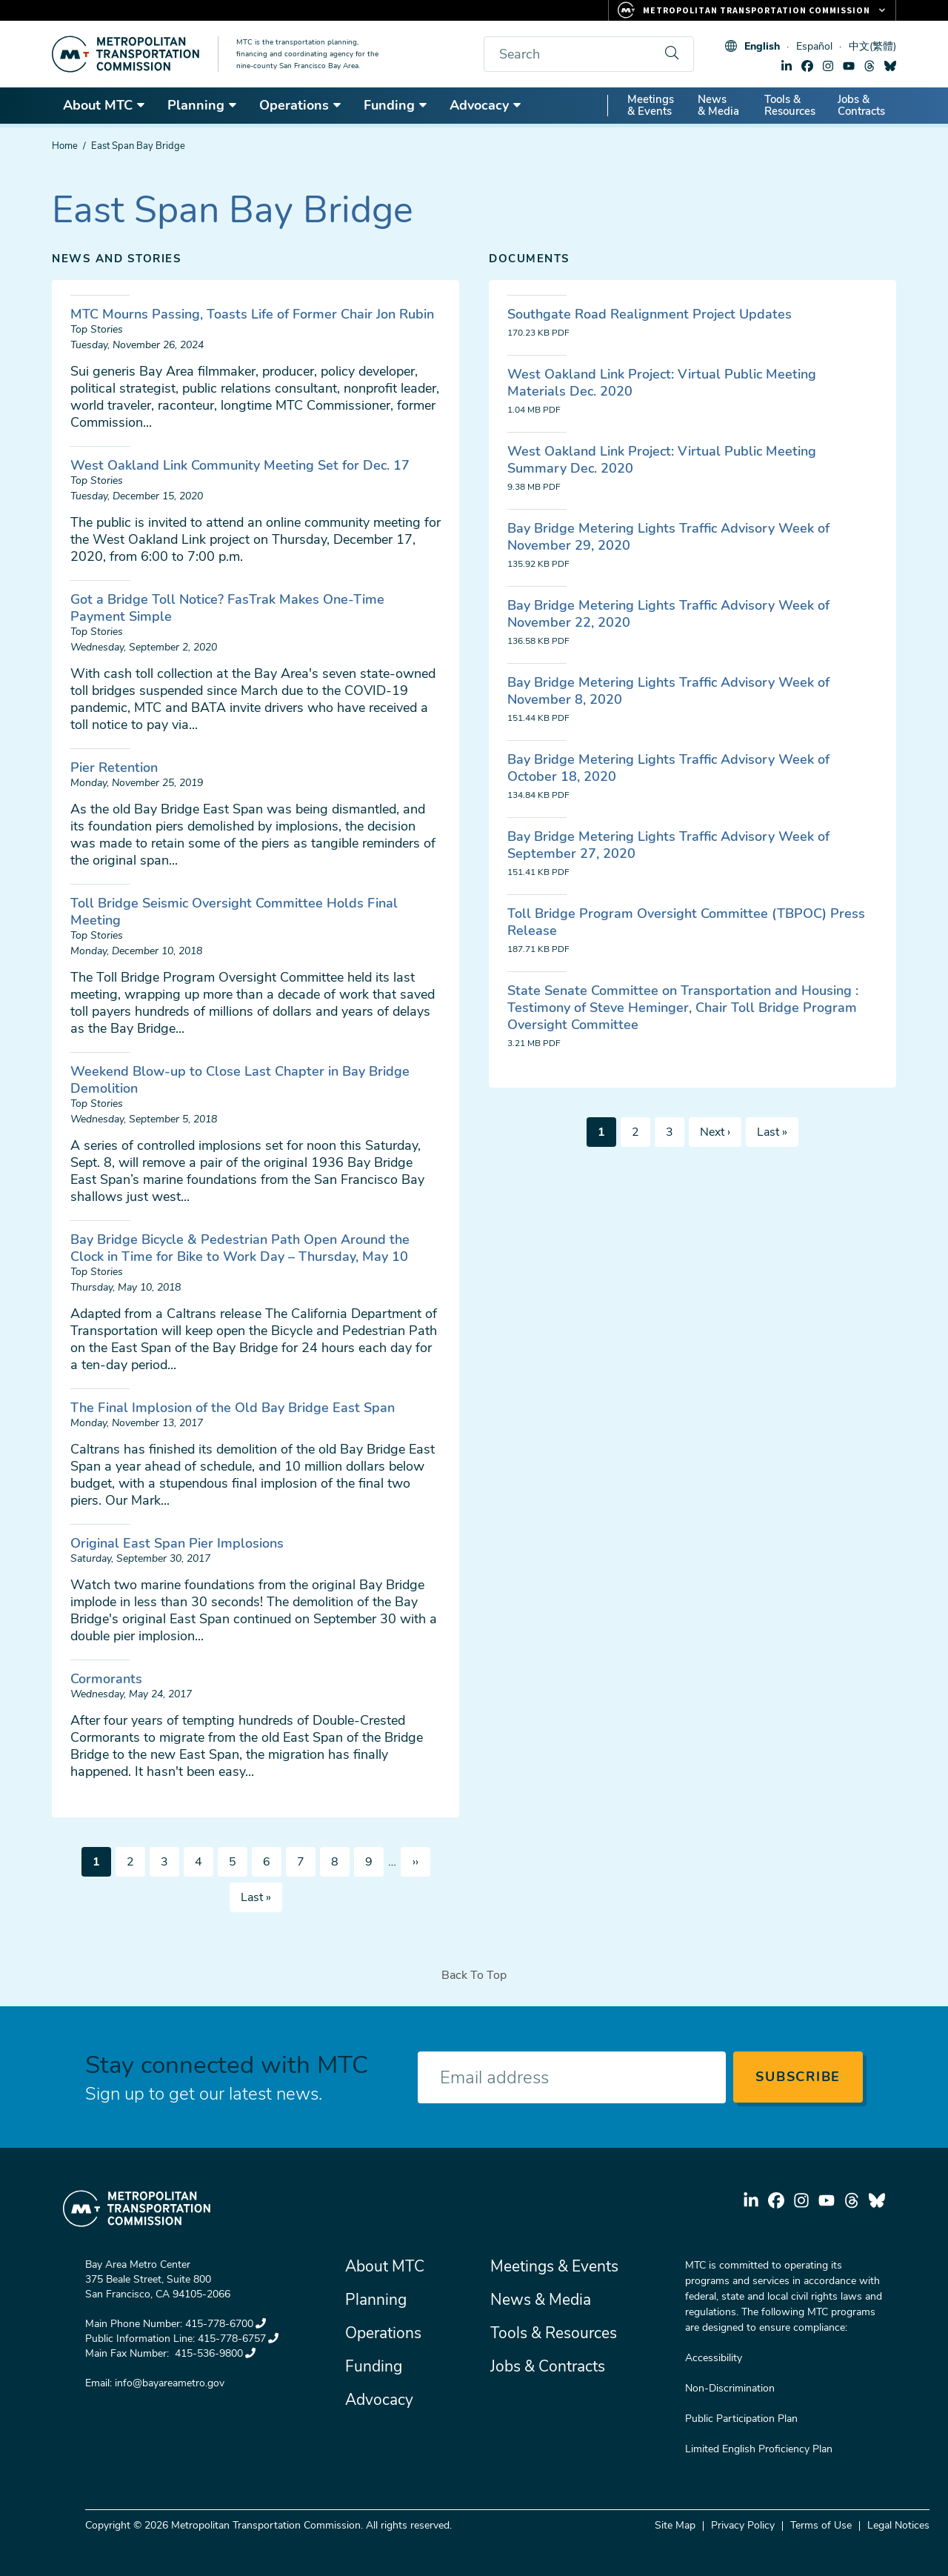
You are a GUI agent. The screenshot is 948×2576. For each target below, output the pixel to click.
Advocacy (486, 105)
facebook (807, 66)
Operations (300, 105)
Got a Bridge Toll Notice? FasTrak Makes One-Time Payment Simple (227, 607)
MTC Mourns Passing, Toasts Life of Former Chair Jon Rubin (252, 314)
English (762, 46)
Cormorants (106, 1679)
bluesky (890, 66)
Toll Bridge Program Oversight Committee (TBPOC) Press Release (686, 922)
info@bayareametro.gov (169, 2383)
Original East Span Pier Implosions (177, 1543)
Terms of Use (821, 2525)
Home (65, 146)
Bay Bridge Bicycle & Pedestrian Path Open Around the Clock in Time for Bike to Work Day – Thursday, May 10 (240, 1248)
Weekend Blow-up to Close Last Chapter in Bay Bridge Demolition (240, 1079)
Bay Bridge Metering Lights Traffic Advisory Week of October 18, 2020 (668, 767)
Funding (396, 105)
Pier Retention (114, 767)
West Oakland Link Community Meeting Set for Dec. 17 (240, 465)
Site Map (675, 2525)
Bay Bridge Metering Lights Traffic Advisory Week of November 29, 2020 (668, 536)
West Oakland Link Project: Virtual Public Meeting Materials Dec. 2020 (661, 382)
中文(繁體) (872, 46)
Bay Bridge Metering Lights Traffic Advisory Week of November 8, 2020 (668, 690)
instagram (828, 66)
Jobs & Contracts (861, 105)
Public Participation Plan (741, 2419)
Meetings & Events (650, 105)
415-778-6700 (225, 2324)
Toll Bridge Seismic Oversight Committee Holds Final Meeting (234, 911)
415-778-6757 (238, 2339)
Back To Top (474, 1975)
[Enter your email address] (572, 2077)
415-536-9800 (214, 2353)
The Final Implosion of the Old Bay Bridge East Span (232, 1408)
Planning (202, 105)
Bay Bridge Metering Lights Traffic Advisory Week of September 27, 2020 (668, 845)
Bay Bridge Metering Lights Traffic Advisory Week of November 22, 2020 (668, 613)
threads (869, 66)
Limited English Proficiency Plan (758, 2449)
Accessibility (713, 2358)
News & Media (718, 105)
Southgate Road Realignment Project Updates (649, 314)
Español (814, 46)
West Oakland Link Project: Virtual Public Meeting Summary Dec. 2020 (661, 459)
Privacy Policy (743, 2525)
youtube (849, 66)
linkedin (786, 66)
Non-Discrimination (730, 2388)
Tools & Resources (789, 105)
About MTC (104, 105)
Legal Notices (898, 2525)
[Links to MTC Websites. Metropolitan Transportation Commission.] (752, 10)
